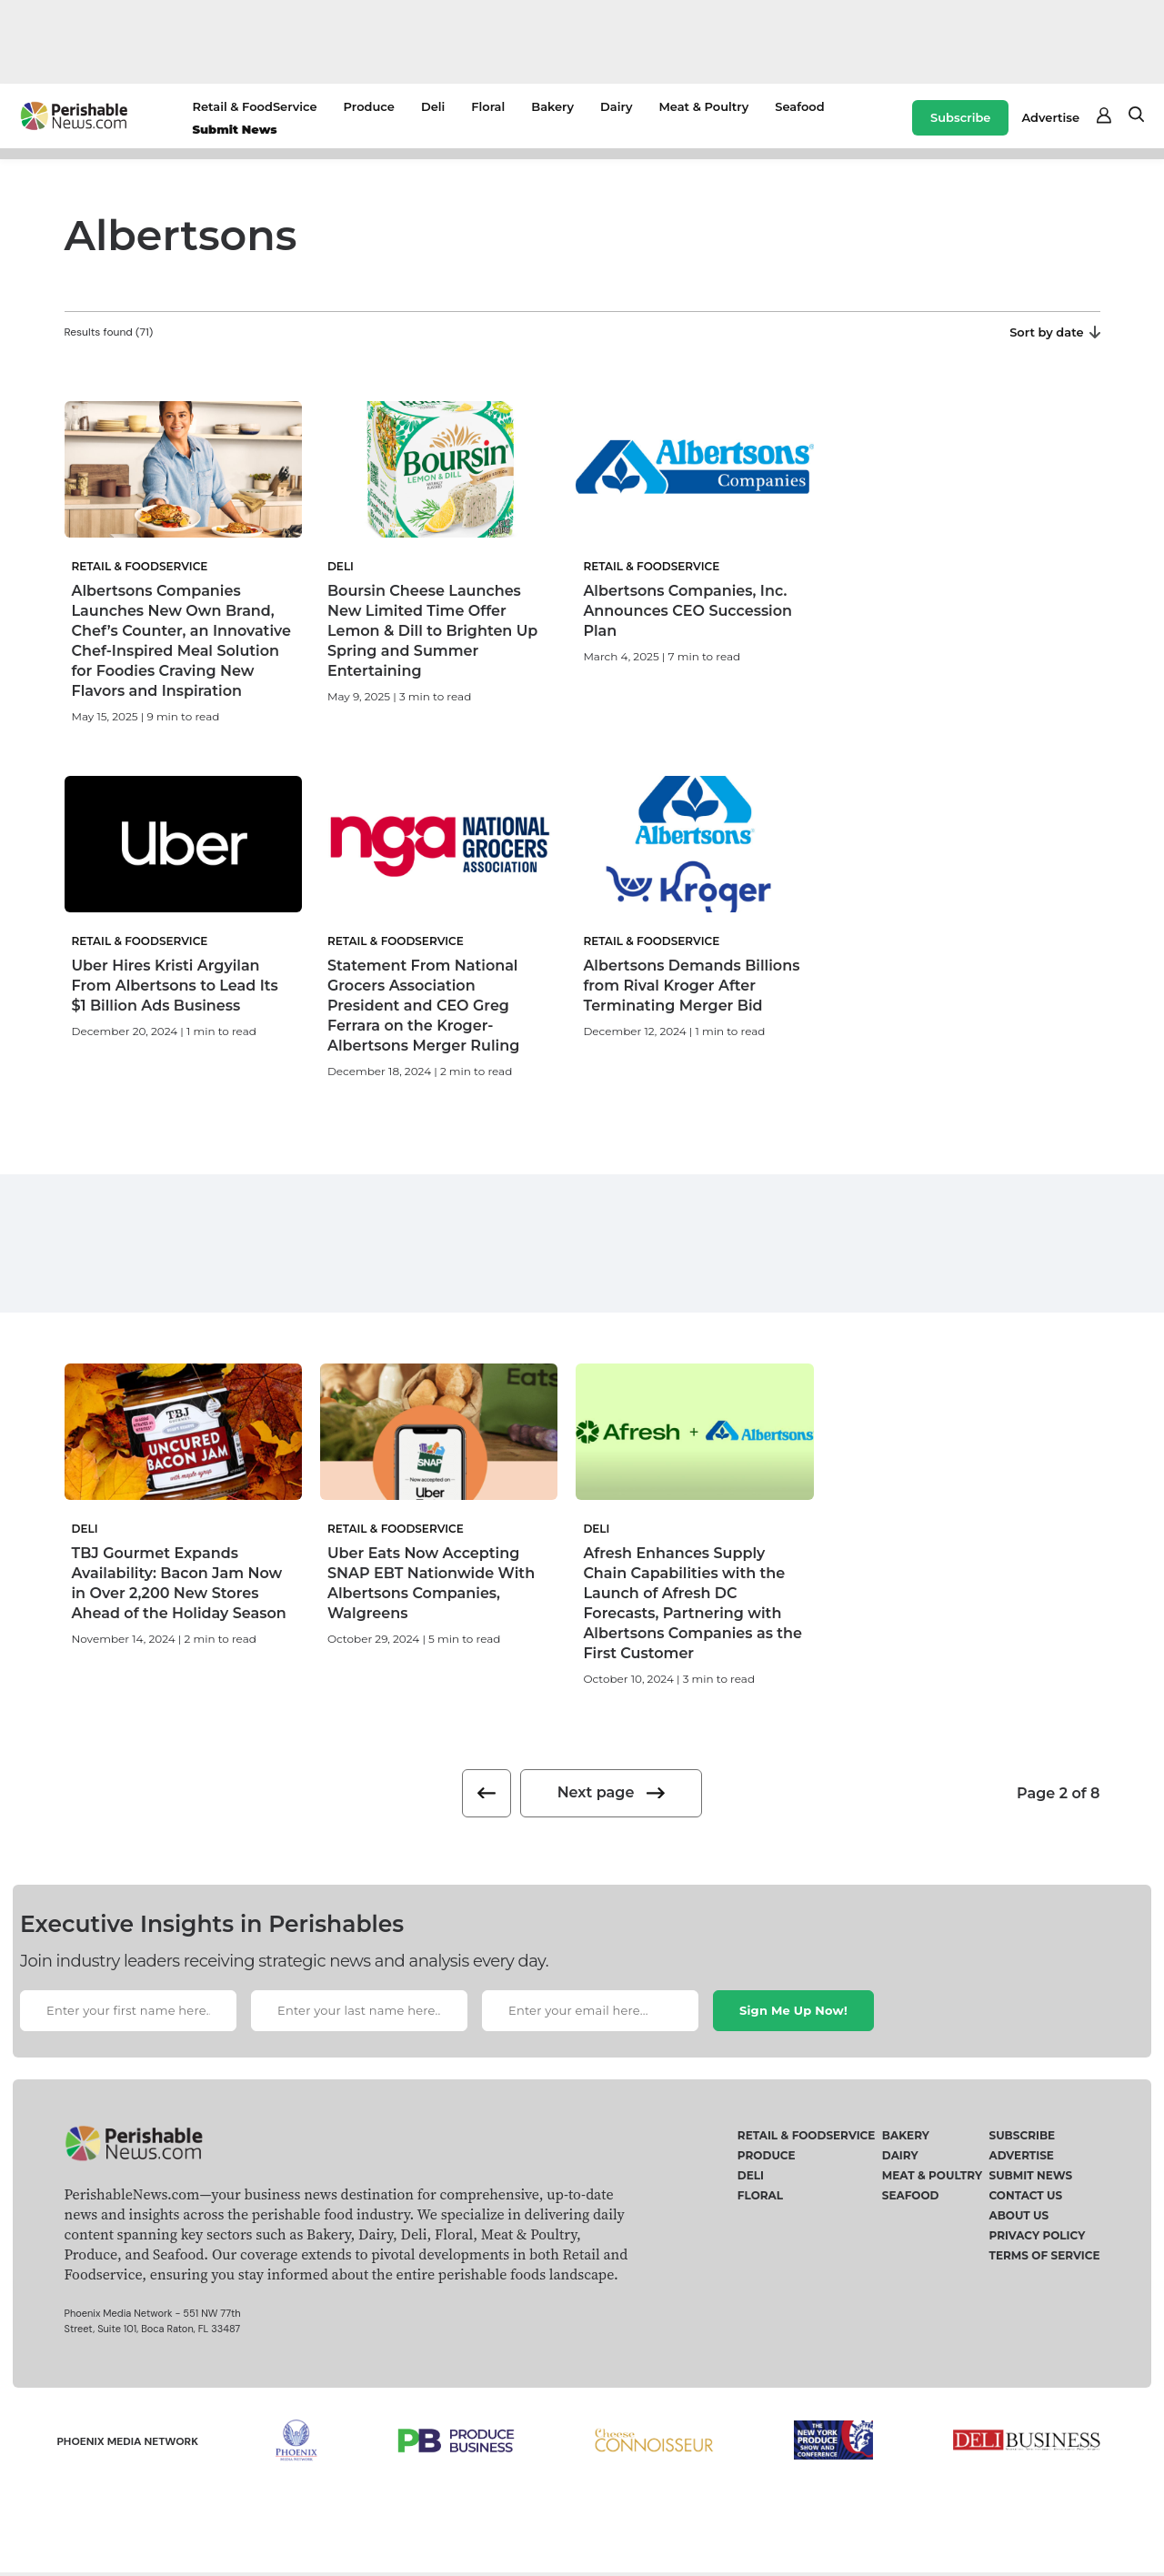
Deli (433, 106)
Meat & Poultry (703, 106)
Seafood (799, 106)
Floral (488, 106)
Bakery (552, 106)
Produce (369, 106)
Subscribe (960, 117)
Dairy (616, 106)
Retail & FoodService (254, 106)
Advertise (1050, 117)
